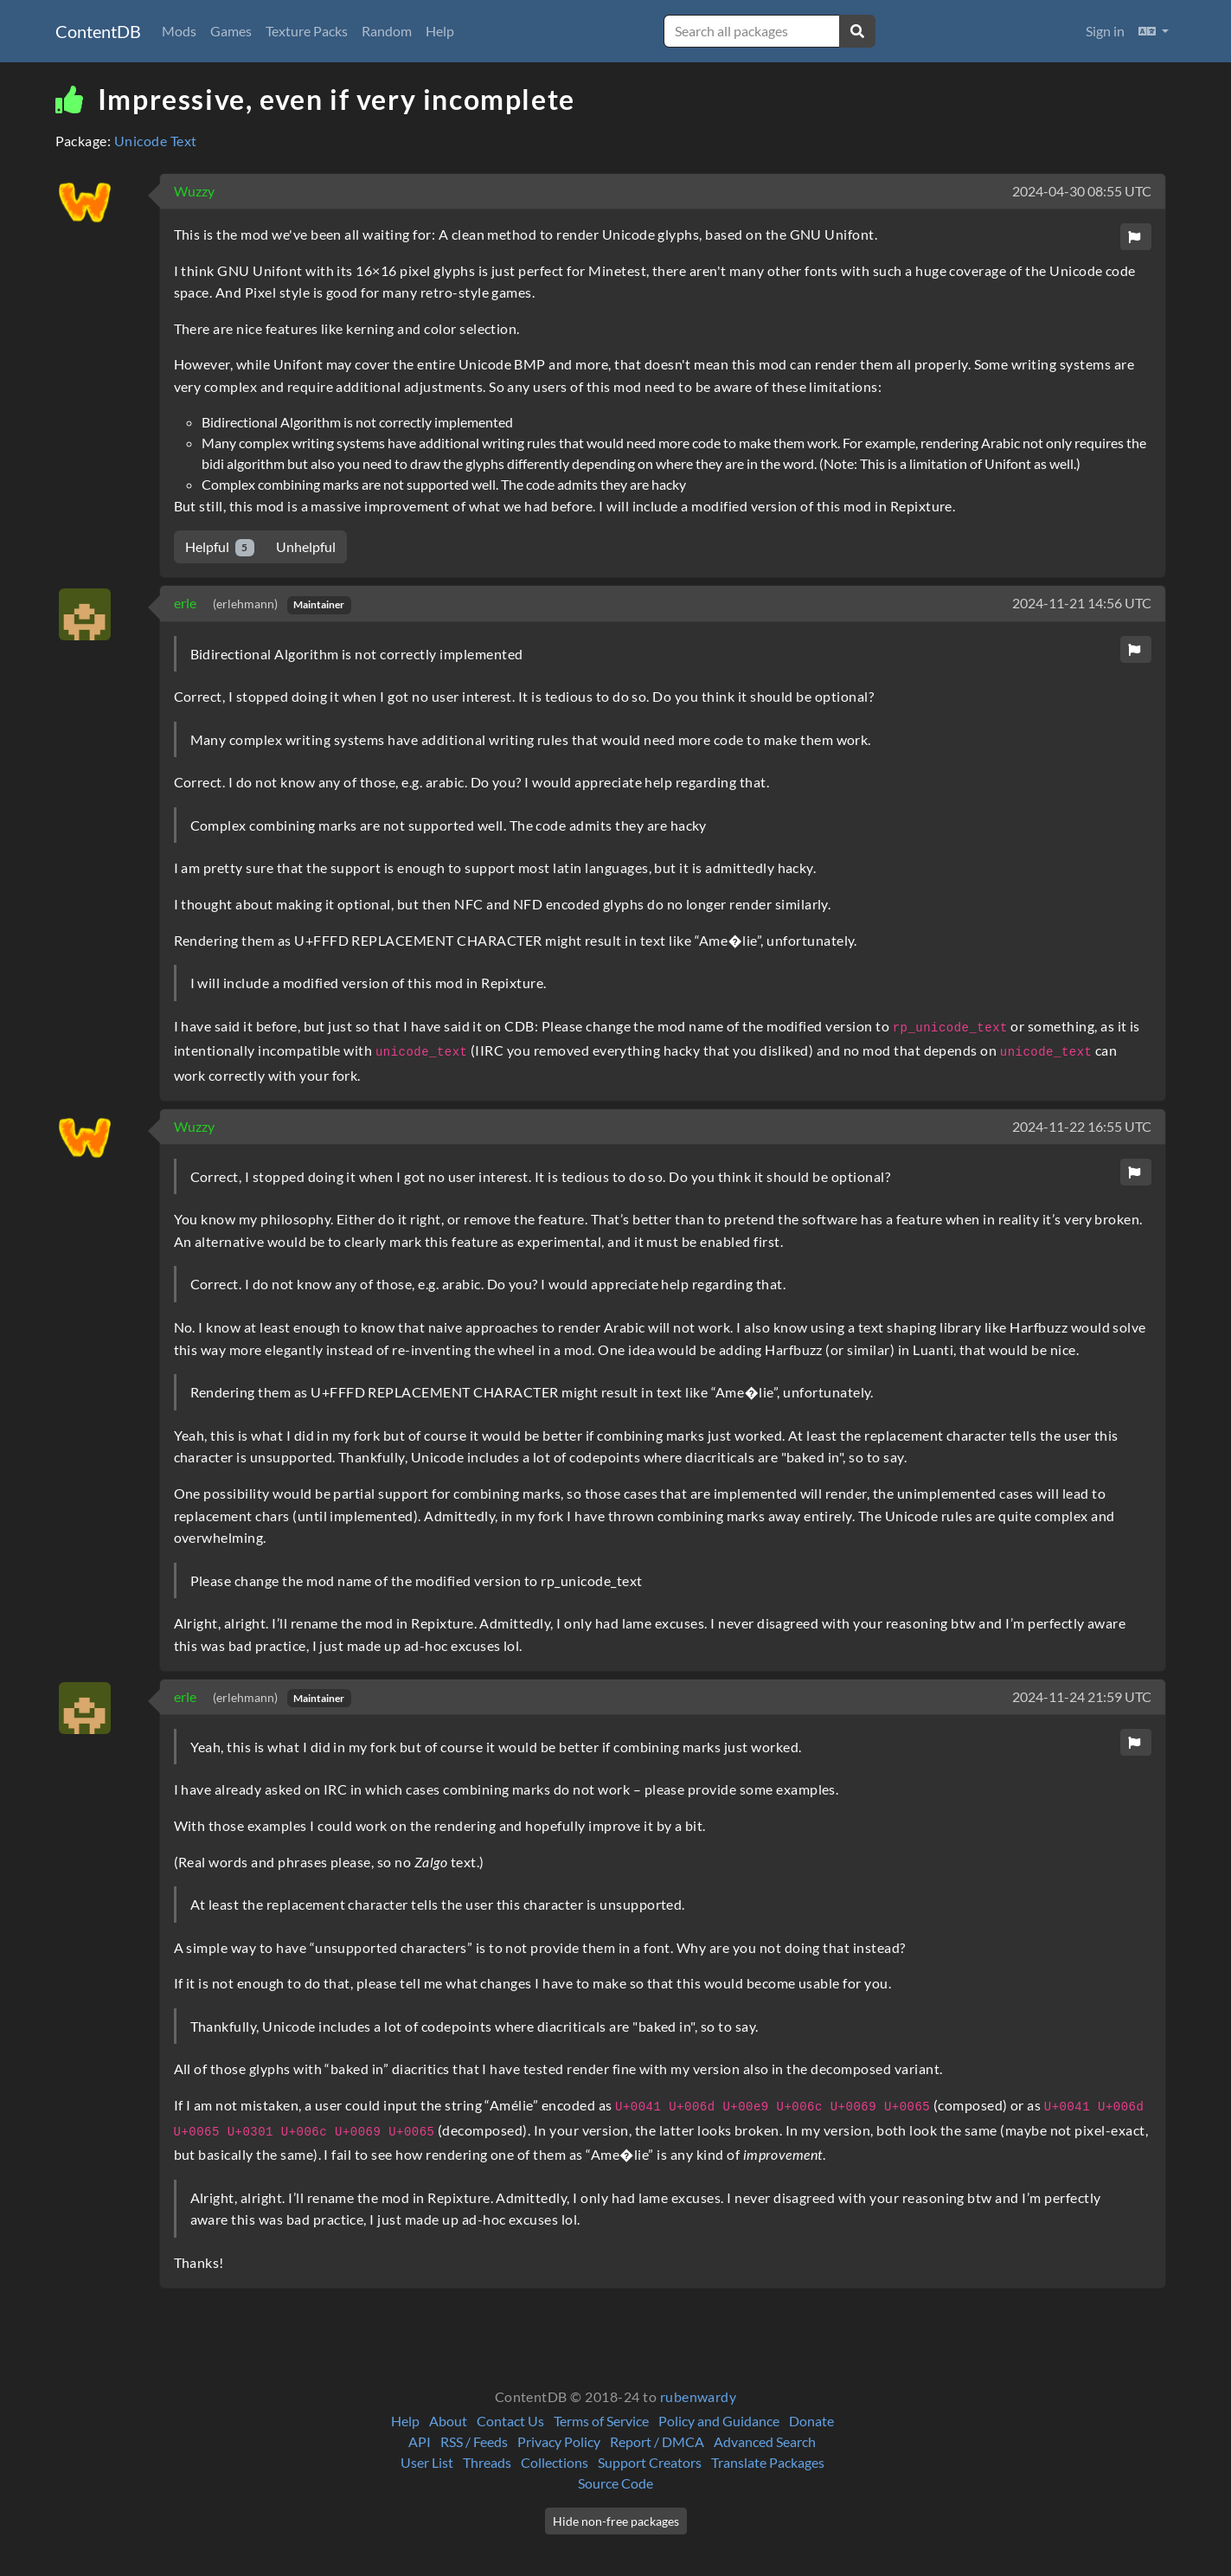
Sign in (1105, 30)
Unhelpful (306, 546)
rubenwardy (698, 2396)
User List (427, 2462)
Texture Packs (307, 30)
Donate (811, 2420)
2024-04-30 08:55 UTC (1081, 191)
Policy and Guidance (718, 2420)
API (419, 2441)
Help (440, 30)
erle (186, 602)
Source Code (615, 2483)
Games (231, 30)
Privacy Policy (558, 2441)
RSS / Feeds (474, 2441)
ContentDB (98, 31)
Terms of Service (601, 2420)
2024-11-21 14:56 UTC (1081, 602)
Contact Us (510, 2420)
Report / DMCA (657, 2441)
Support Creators (650, 2462)
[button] (1154, 31)
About (448, 2420)
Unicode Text (155, 140)
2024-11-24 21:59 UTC (1081, 1696)
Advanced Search (765, 2441)
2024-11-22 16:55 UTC (1081, 1126)
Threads (487, 2462)
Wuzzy (194, 191)
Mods (179, 30)
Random (387, 30)
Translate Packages (767, 2462)
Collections (554, 2462)
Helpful (220, 547)
